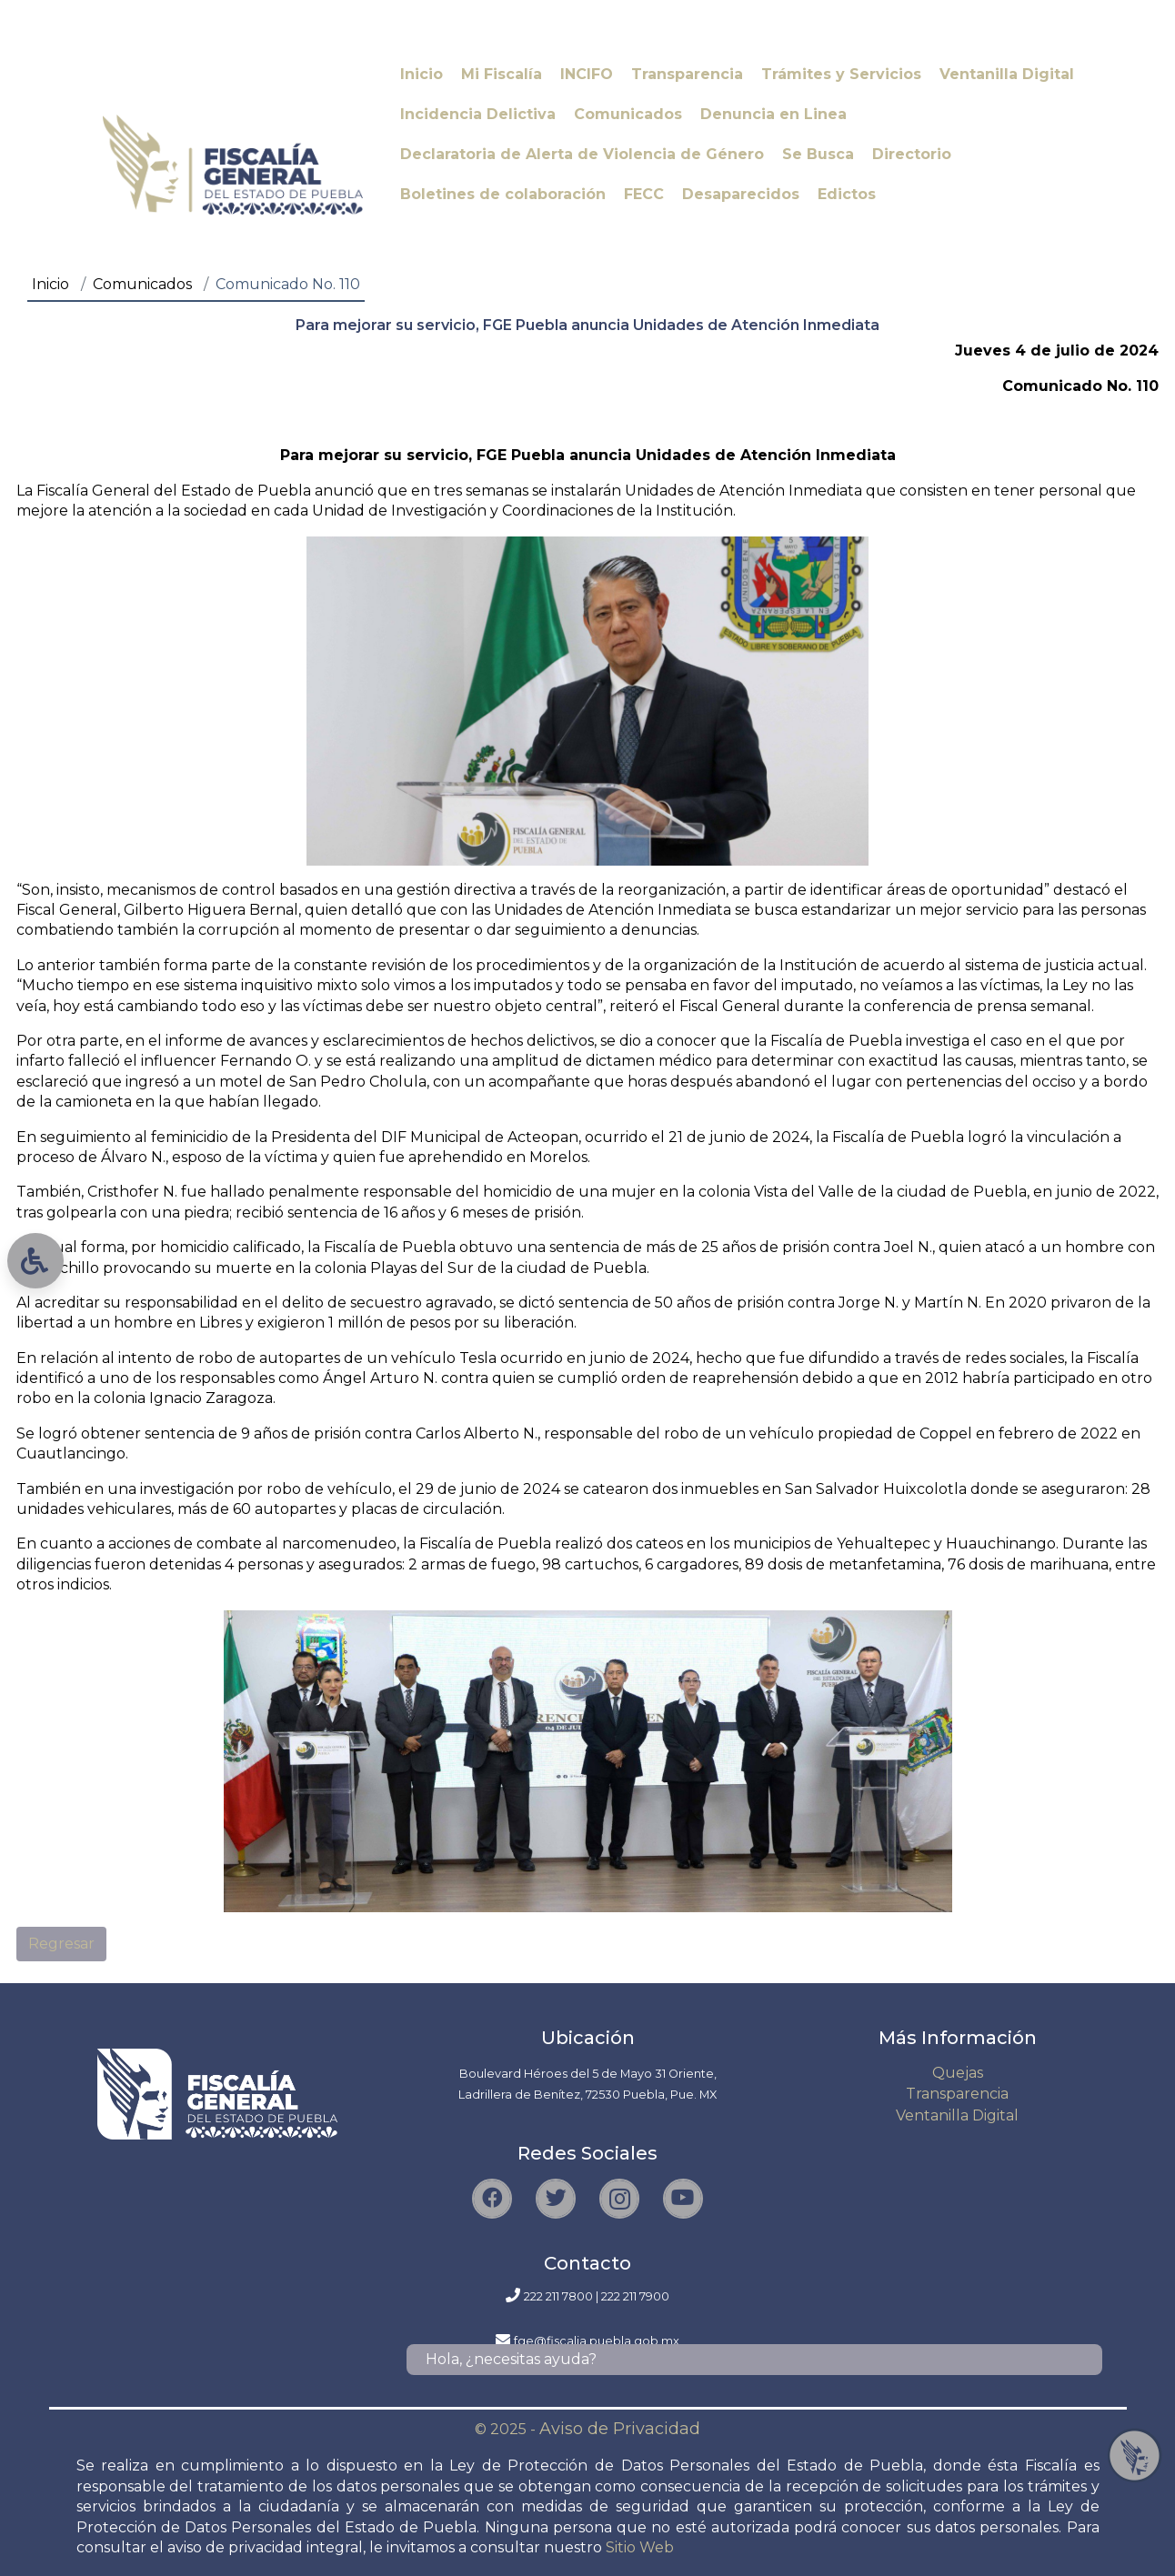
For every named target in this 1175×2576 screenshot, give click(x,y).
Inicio (50, 284)
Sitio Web (640, 2547)
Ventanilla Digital (957, 2115)
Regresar (61, 1943)
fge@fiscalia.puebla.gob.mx (596, 2341)
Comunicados (142, 284)
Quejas (957, 2072)
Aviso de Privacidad (619, 2429)
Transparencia (957, 2093)
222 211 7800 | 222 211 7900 (596, 2296)
